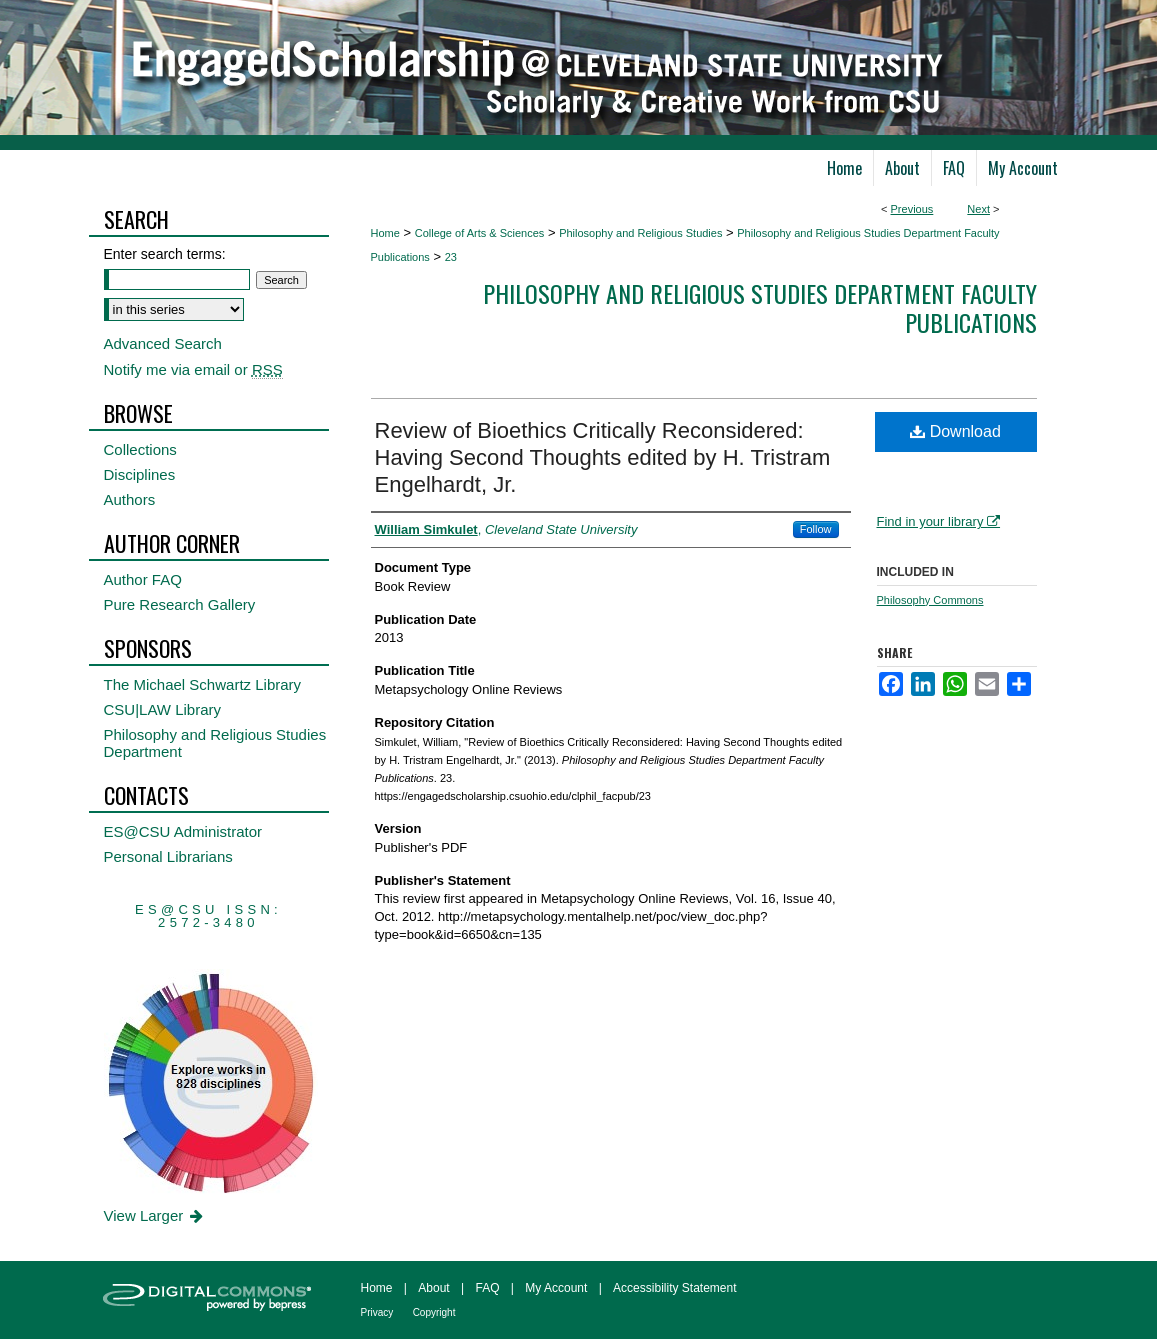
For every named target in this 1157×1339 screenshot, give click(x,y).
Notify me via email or (193, 369)
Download (955, 431)
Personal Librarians (168, 856)
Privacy (377, 1312)
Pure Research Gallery (180, 604)
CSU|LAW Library (163, 709)
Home (385, 233)
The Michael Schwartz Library (203, 684)
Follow (816, 529)
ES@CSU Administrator (183, 831)
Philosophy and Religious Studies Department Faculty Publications (760, 307)
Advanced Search (163, 343)
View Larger (155, 1215)
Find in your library (939, 521)
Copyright (434, 1312)
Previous (912, 209)
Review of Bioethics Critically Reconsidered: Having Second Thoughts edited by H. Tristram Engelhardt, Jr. (603, 457)
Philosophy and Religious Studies (640, 233)
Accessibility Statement (674, 1288)
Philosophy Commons (930, 600)
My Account (556, 1288)
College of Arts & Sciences (480, 233)
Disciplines (140, 474)
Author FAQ (143, 579)
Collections (140, 449)
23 (451, 257)
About (433, 1288)
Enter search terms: (165, 254)
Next (978, 209)
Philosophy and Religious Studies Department (215, 743)
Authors (130, 499)
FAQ (487, 1288)
